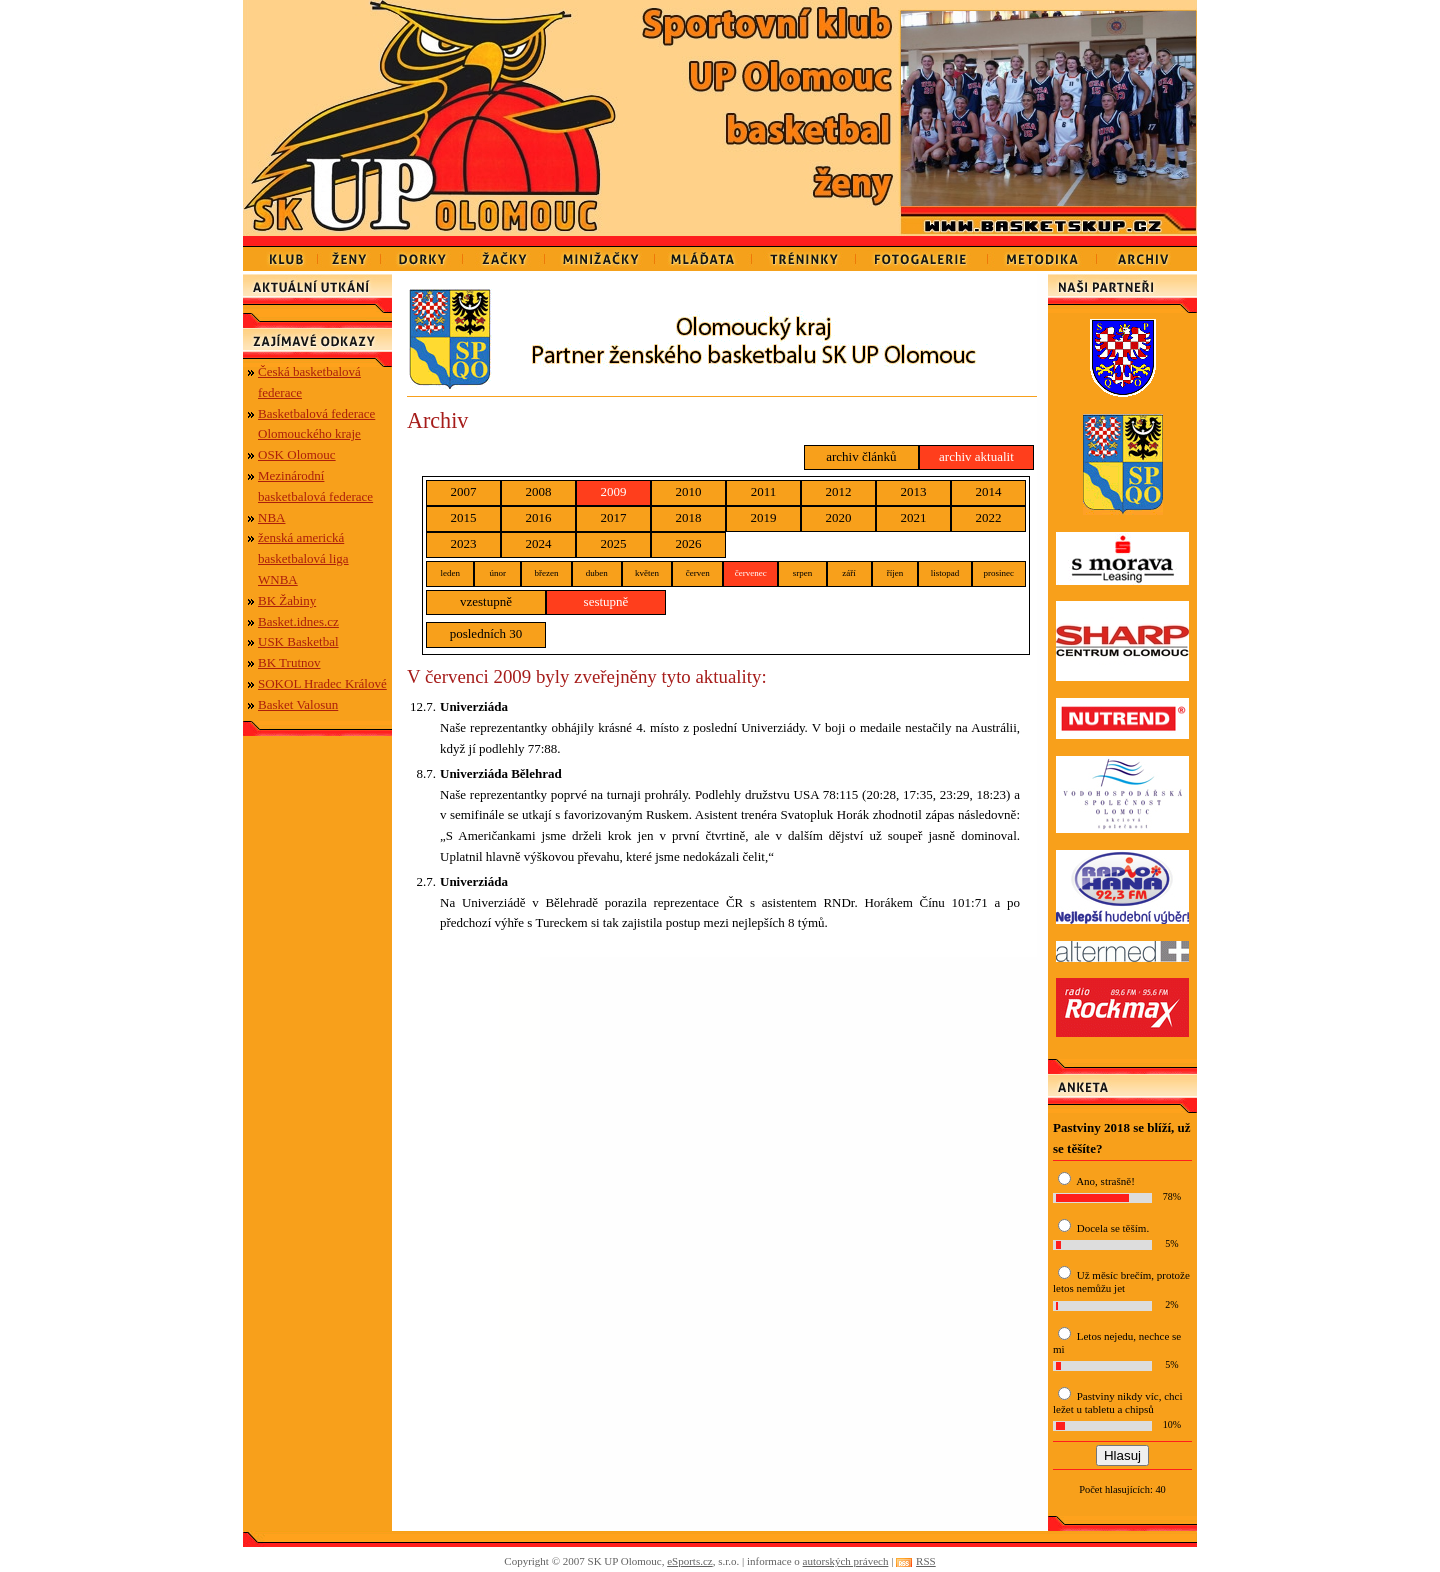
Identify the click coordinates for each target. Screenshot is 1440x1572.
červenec (751, 573)
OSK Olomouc (297, 454)
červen (698, 573)
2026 (689, 543)
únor (497, 573)
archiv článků (861, 456)
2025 (614, 543)
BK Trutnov (289, 662)
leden (450, 573)
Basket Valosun (298, 704)
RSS (926, 1561)
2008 (539, 491)
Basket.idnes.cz (298, 621)
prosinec (999, 573)
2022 (989, 517)
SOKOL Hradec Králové (322, 683)
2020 (839, 517)
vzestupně (486, 601)
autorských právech (846, 1561)
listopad (945, 573)
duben (597, 573)
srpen (803, 573)
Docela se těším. (1113, 1228)
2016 (539, 517)
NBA (271, 517)
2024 (539, 543)
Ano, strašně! (1105, 1181)
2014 (989, 491)
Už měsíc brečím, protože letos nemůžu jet (1121, 1281)
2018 (689, 517)
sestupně (606, 601)
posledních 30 (486, 633)
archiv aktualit (976, 456)
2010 (689, 491)
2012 (839, 491)
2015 (464, 517)
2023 (464, 543)
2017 (614, 517)
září (849, 573)
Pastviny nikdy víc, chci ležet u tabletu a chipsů (1117, 1402)
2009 (614, 491)
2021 (914, 517)
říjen (895, 573)
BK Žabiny (287, 600)
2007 (464, 491)
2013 (914, 491)
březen (546, 573)
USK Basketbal (298, 641)
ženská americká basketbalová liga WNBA (303, 558)
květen (647, 573)
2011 (764, 491)
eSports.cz (690, 1561)
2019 (764, 517)
